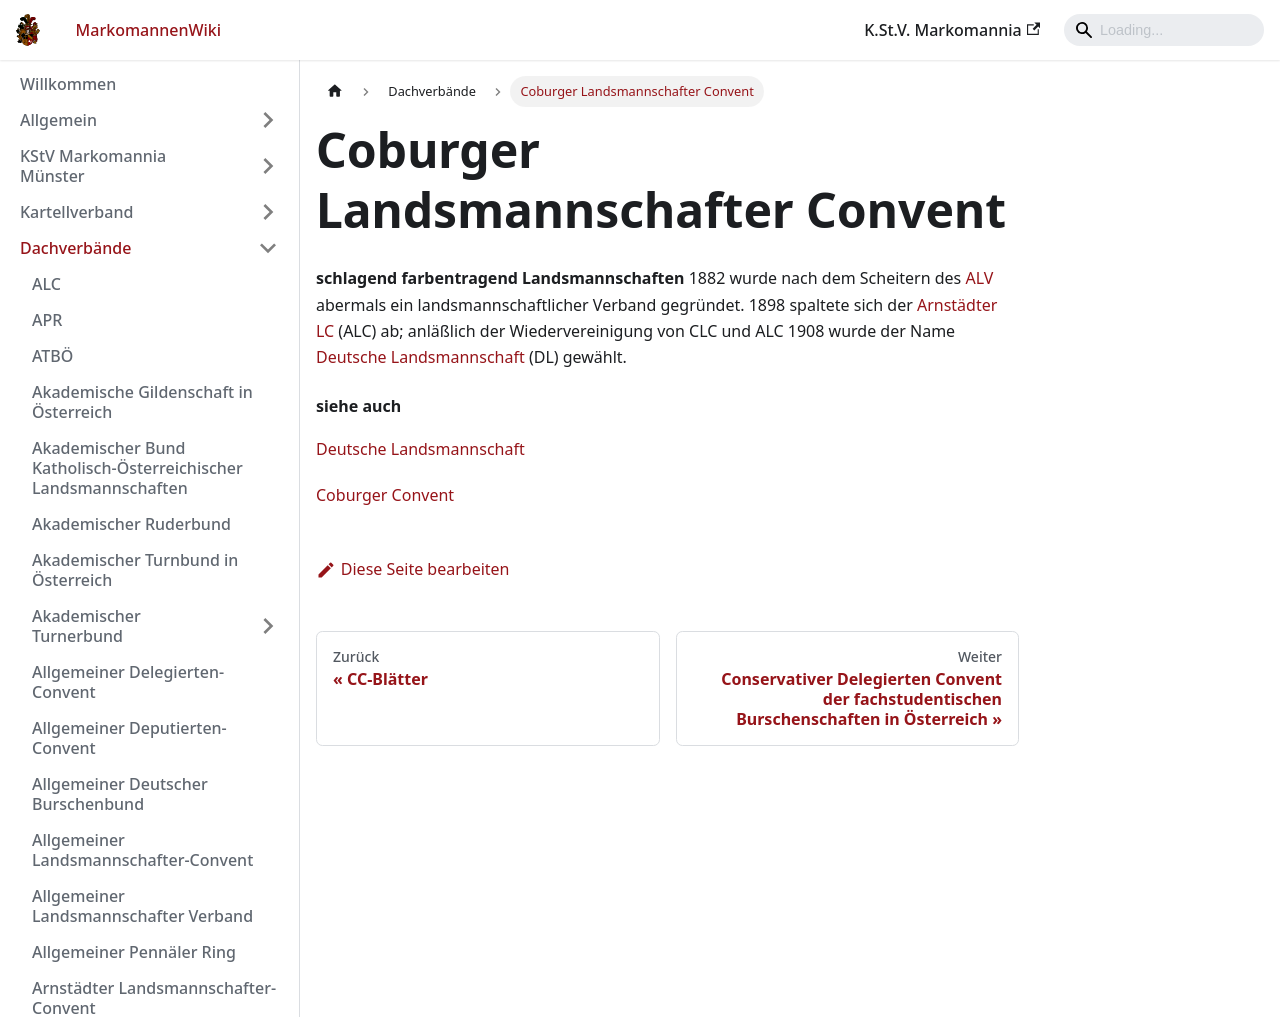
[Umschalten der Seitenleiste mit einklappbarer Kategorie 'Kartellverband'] (268, 212)
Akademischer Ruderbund (131, 524)
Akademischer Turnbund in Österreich (135, 570)
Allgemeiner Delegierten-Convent (128, 682)
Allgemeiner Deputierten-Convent (129, 738)
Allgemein (58, 120)
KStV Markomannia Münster (93, 166)
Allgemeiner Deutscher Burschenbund (120, 794)
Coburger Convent (385, 495)
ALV (979, 278)
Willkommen (68, 84)
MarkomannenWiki (149, 30)
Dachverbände (75, 248)
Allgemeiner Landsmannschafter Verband (142, 906)
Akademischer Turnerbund (86, 626)
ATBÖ (52, 356)
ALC (46, 284)
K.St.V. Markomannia (952, 30)
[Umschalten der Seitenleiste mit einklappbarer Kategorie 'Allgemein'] (268, 120)
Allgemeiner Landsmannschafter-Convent (142, 850)
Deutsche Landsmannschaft (420, 357)
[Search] (1164, 30)
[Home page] (335, 91)
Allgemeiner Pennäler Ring (134, 952)
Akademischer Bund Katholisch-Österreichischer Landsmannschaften (137, 468)
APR (47, 320)
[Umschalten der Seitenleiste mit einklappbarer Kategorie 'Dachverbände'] (268, 248)
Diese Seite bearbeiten (413, 569)
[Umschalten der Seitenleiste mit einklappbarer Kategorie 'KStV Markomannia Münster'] (268, 166)
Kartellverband (76, 212)
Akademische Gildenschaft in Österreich (142, 402)
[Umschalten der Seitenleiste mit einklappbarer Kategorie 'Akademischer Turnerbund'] (268, 626)
